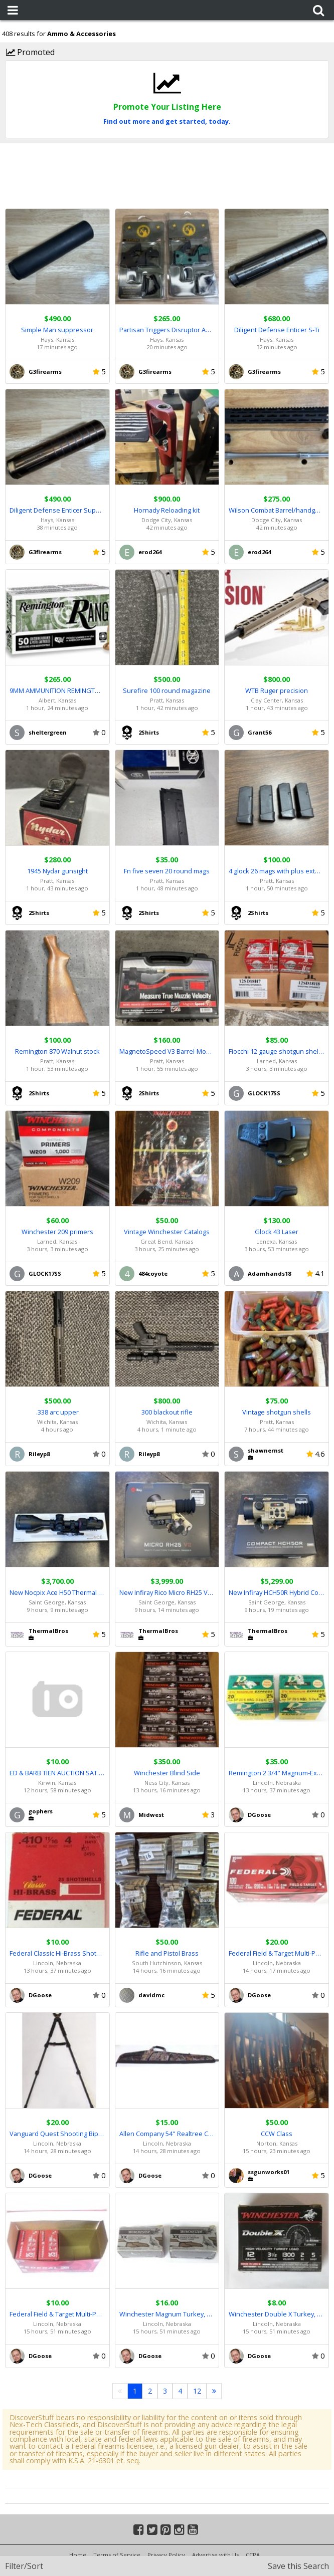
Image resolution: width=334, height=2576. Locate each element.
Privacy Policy (166, 2554)
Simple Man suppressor (57, 329)
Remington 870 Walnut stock (57, 1051)
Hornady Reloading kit (167, 510)
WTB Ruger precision (276, 690)
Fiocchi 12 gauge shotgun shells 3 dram (276, 1051)
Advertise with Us (215, 2554)
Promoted (30, 52)
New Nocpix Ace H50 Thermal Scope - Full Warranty (57, 1592)
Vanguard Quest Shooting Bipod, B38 (57, 2133)
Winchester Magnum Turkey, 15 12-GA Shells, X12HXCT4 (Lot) (167, 2313)
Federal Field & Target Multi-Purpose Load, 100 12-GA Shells (276, 1953)
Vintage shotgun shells (276, 1412)
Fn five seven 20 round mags (167, 870)
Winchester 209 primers (57, 1231)
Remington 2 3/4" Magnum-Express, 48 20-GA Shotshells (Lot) (276, 1772)
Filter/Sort (24, 2565)
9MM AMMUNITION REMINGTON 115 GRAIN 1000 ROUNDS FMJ (57, 690)
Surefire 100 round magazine (167, 690)
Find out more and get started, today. (167, 121)
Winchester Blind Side (167, 1772)
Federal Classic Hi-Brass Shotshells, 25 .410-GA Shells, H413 (57, 1953)
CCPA (253, 2554)
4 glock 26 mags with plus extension (276, 870)
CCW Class (276, 2133)
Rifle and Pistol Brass (167, 1953)
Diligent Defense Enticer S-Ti (276, 329)
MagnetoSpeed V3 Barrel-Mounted (167, 1051)
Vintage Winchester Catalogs (167, 1231)
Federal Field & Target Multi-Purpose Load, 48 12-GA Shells (57, 2313)
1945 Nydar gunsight (57, 870)
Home (77, 2554)
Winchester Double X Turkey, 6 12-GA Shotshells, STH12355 (276, 2313)
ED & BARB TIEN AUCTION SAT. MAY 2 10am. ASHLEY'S (57, 1772)
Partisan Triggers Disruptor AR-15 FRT (167, 329)
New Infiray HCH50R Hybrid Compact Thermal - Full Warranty (276, 1592)
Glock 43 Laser (276, 1231)
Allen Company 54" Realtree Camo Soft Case (167, 2133)
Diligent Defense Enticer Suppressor (57, 510)
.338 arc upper (57, 1412)
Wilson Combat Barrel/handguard (276, 510)
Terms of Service (116, 2554)
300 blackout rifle (167, 1412)
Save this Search (298, 2565)
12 (197, 2391)
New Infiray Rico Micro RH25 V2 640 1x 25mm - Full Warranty (167, 1592)
